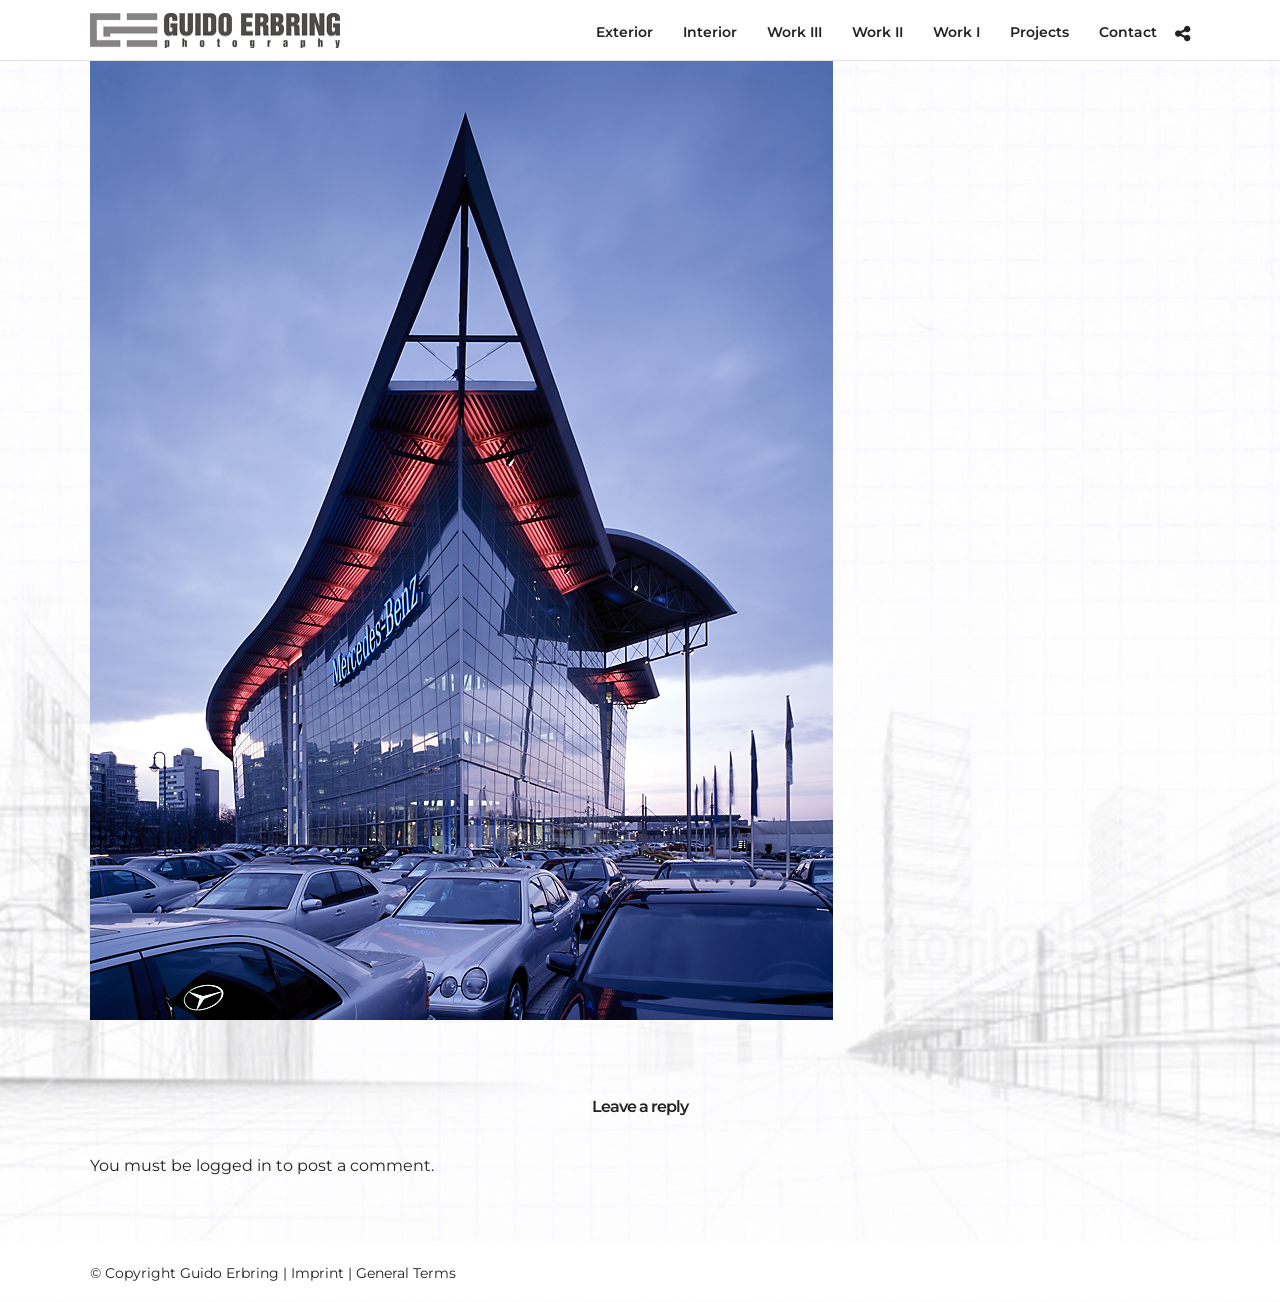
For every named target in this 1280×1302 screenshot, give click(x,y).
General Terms (406, 1273)
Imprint (317, 1273)
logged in (234, 1165)
